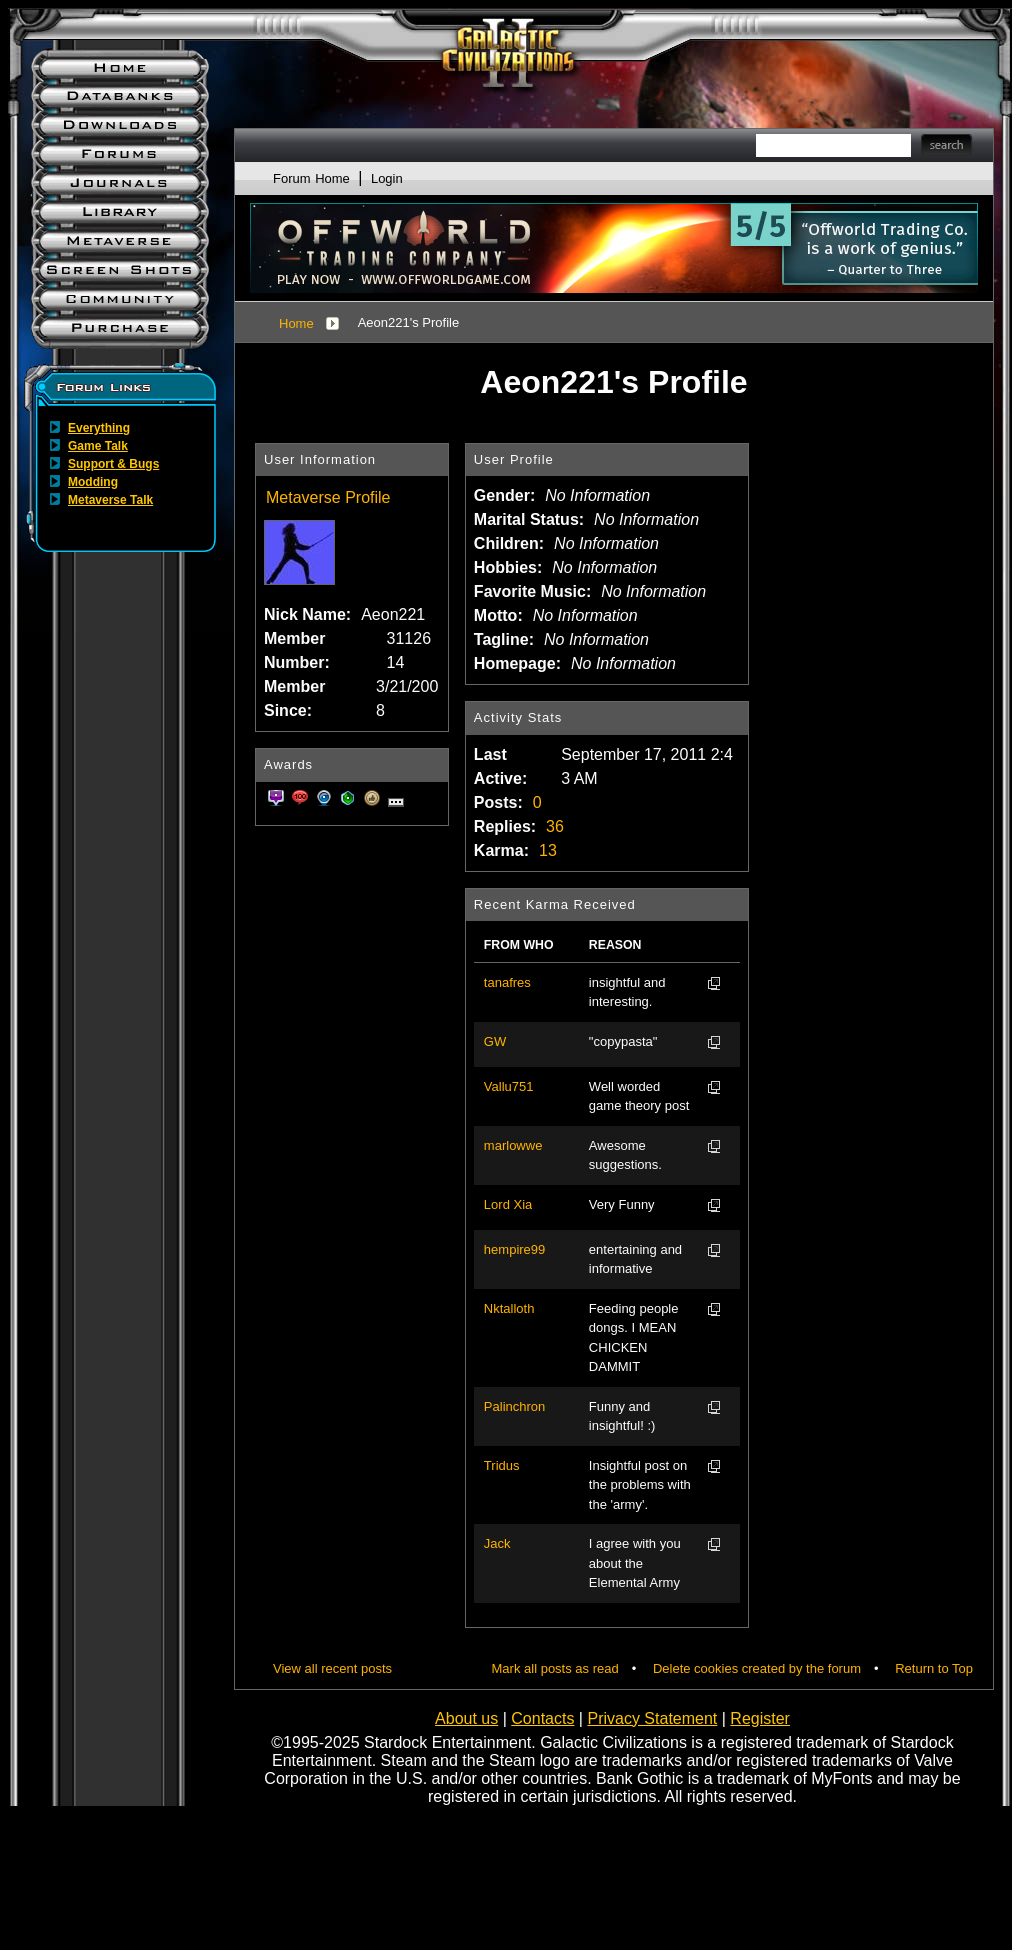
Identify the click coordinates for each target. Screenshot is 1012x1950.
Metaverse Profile (328, 497)
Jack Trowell (504, 1545)
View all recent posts (332, 1668)
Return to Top (934, 1668)
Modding (93, 482)
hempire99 (514, 1249)
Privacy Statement (652, 1718)
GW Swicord (507, 1043)
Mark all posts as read (555, 1668)
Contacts (542, 1718)
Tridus (502, 1465)
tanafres (507, 982)
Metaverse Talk (110, 500)
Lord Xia (508, 1204)
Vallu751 (509, 1086)
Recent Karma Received (555, 904)
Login (387, 178)
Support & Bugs (113, 464)
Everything (99, 428)
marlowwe (513, 1145)
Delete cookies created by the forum (757, 1668)
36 (555, 826)
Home (296, 323)
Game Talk (98, 446)
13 (548, 850)
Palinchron (514, 1406)
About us (466, 1718)
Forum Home (311, 178)
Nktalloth (509, 1308)
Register (760, 1718)
